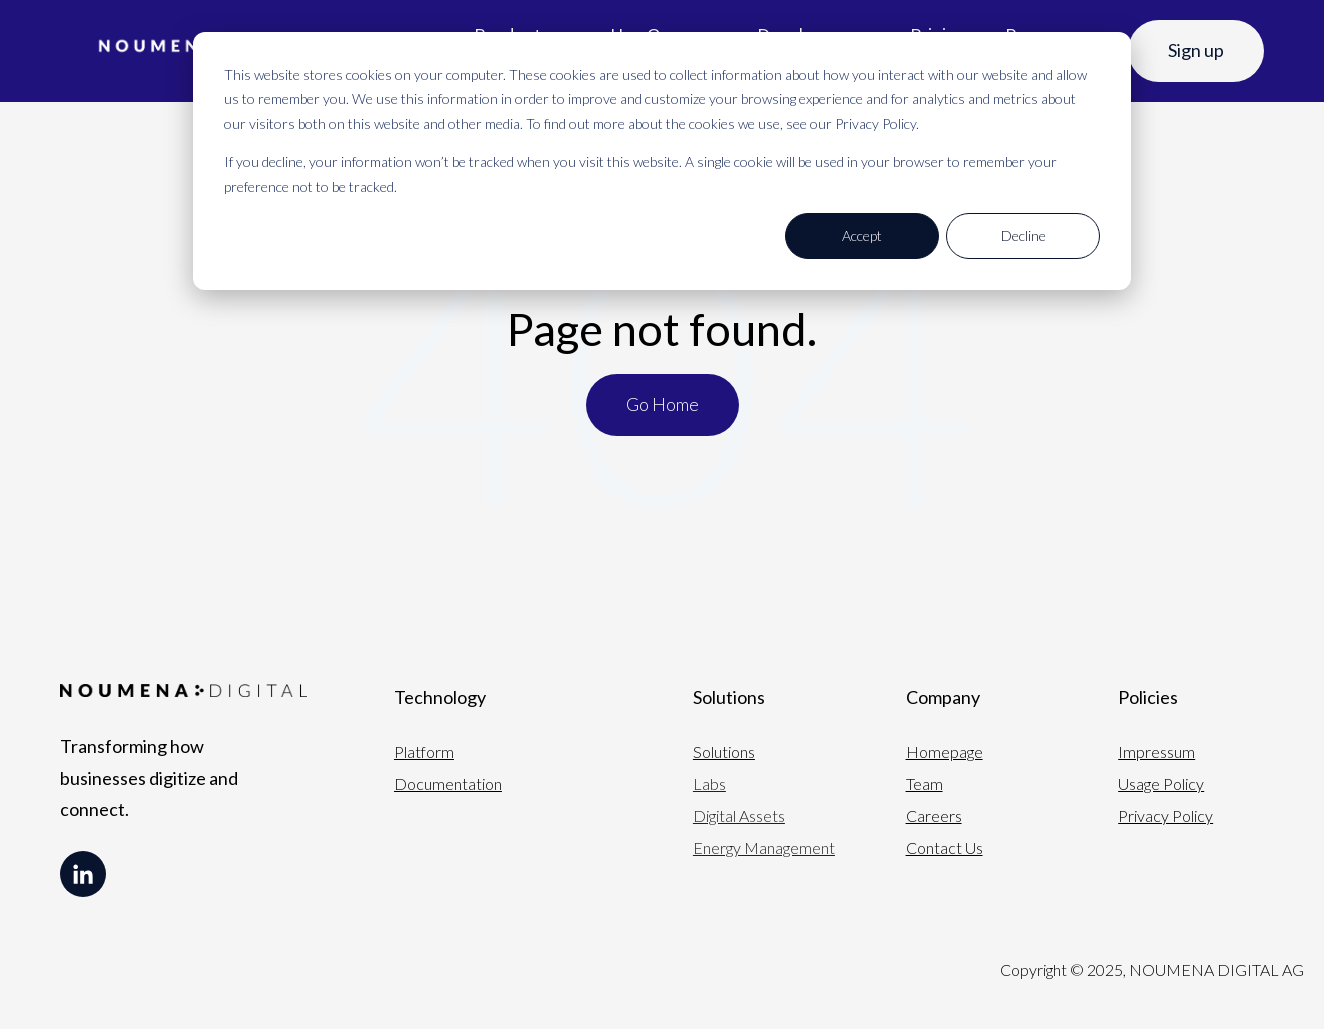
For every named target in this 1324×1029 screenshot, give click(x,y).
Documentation (448, 783)
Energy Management (764, 847)
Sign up (1196, 50)
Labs (709, 783)
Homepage (944, 751)
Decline (1023, 235)
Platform (424, 751)
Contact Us (944, 847)
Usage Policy (1161, 783)
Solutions (724, 751)
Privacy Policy (1165, 815)
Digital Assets (739, 815)
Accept (862, 235)
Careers (934, 815)
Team (924, 783)
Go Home (662, 404)
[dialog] (662, 161)
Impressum (1156, 751)
